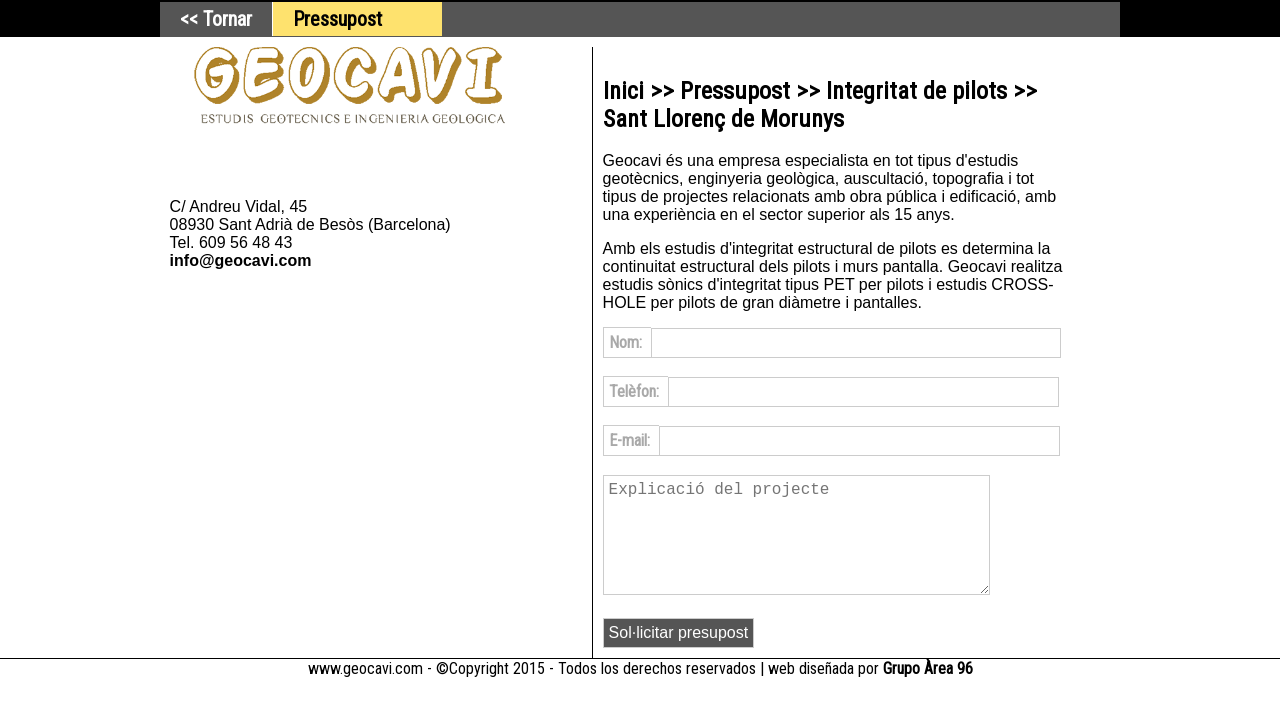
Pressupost (337, 19)
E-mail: (631, 440)
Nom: (627, 342)
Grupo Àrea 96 (928, 692)
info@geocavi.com (241, 260)
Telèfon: (636, 391)
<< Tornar (216, 19)
